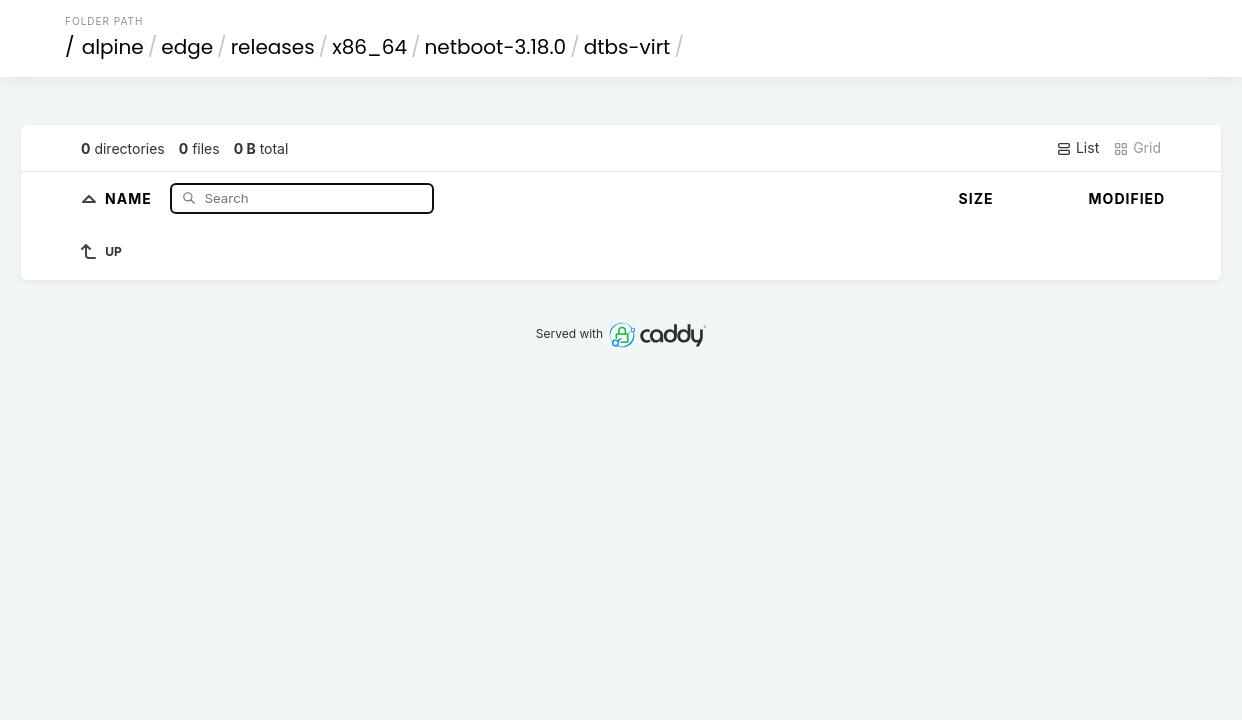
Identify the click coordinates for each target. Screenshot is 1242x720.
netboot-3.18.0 (496, 47)
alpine (113, 47)
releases (273, 47)
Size (976, 198)
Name (130, 197)
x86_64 (369, 47)
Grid (1137, 148)
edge (187, 47)
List (1077, 148)
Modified (1127, 198)
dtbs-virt (627, 47)
